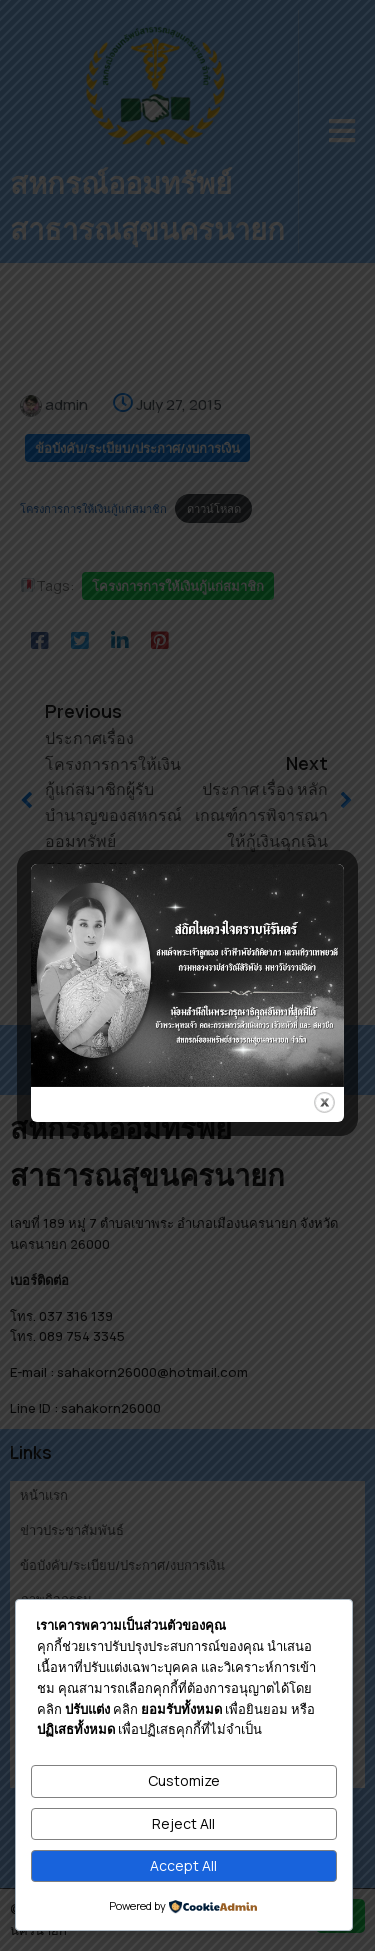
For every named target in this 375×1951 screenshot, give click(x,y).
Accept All (183, 1865)
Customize (184, 1780)
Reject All (183, 1823)
